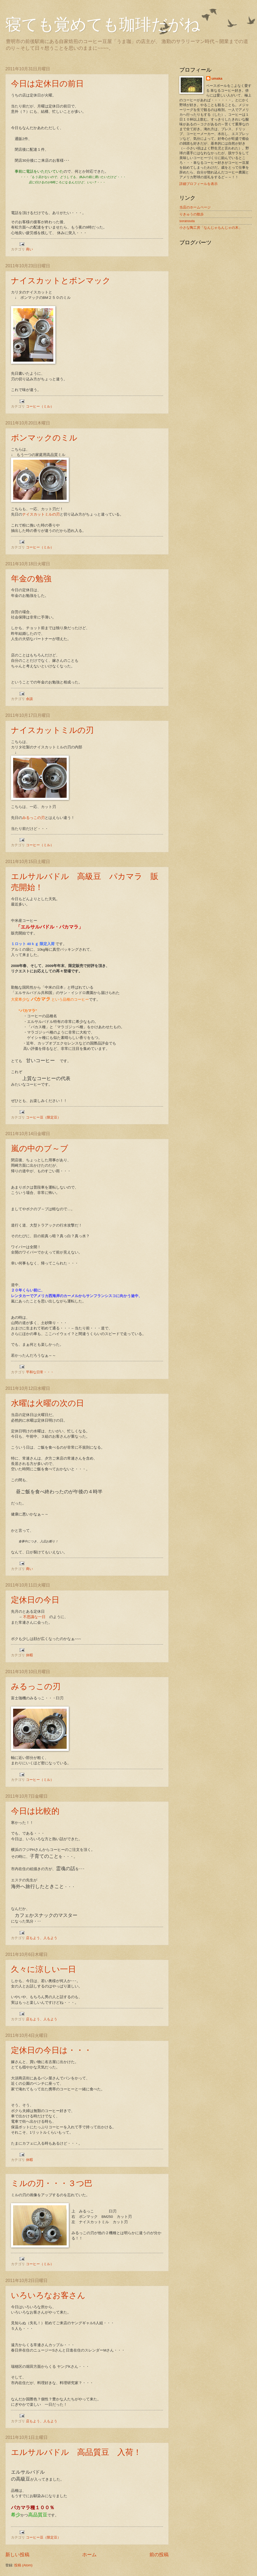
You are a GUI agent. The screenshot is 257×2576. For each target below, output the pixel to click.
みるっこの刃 (33, 818)
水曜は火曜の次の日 (47, 1403)
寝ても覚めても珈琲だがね (102, 24)
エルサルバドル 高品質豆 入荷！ (76, 2452)
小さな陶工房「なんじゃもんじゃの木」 (210, 228)
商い (29, 249)
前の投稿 (159, 2554)
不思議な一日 (34, 1617)
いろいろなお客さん (48, 2295)
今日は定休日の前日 (47, 83)
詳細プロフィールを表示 (198, 184)
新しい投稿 (17, 2554)
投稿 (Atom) (23, 2565)
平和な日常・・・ (40, 1372)
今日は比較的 (35, 1811)
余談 (29, 699)
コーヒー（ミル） (40, 406)
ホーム (89, 2554)
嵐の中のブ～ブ (39, 1148)
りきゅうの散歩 (191, 214)
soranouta (187, 221)
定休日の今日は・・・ (51, 2050)
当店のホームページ (195, 207)
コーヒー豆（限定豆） (43, 1117)
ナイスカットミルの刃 (41, 514)
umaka (216, 78)
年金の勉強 (31, 578)
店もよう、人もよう (41, 1938)
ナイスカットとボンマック (61, 280)
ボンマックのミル (44, 437)
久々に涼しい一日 (43, 1969)
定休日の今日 (35, 1599)
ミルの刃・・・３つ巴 (51, 2183)
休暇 (29, 1655)
